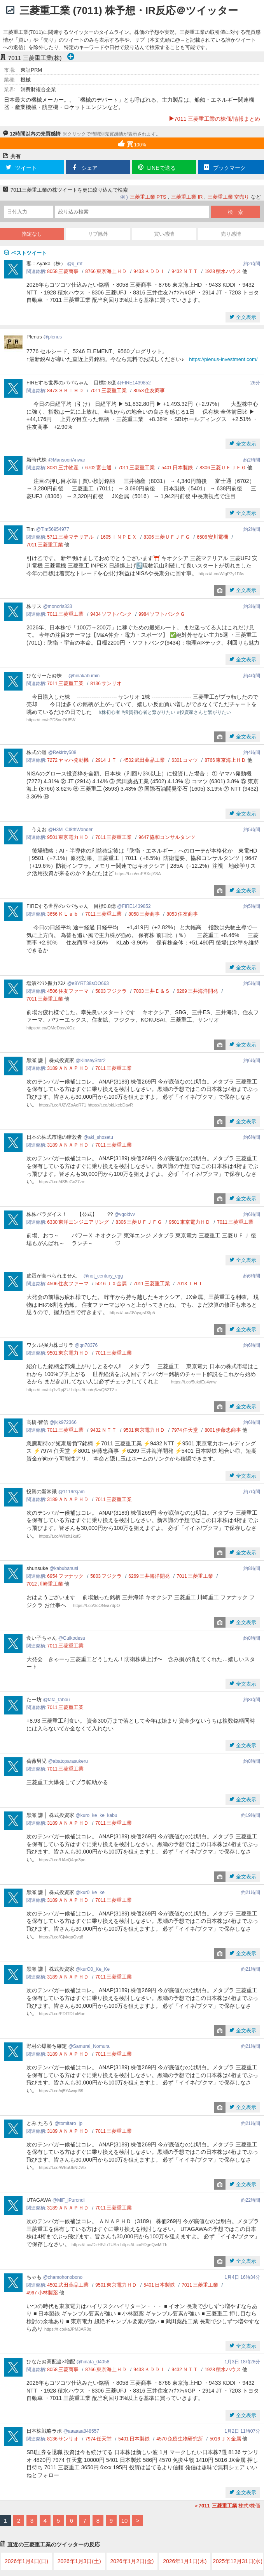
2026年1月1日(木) (184, 2561)
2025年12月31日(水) (237, 2561)
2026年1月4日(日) (26, 2561)
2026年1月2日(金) (132, 2561)
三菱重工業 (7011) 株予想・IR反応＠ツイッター (128, 10)
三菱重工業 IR (187, 197)
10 (124, 2520)
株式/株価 (227, 2506)
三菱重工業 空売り (229, 197)
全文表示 (245, 317)
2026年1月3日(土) (79, 2561)
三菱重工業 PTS (148, 197)
